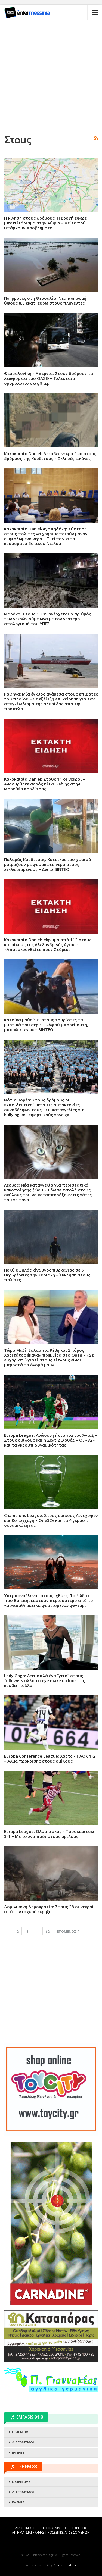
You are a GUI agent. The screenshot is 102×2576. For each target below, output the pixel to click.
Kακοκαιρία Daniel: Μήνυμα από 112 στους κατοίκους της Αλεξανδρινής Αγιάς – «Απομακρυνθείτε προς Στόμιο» (47, 944)
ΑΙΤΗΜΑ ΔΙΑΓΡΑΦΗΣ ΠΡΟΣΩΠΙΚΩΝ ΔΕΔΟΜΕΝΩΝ (51, 2532)
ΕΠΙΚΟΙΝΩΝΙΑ (49, 2528)
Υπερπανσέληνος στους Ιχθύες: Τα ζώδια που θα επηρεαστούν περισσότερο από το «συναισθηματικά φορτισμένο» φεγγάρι (48, 1600)
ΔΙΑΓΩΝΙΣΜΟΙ (23, 2442)
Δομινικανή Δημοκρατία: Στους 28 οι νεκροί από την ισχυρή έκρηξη (49, 1909)
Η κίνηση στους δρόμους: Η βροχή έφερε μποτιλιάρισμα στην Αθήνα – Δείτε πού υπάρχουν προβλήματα (45, 222)
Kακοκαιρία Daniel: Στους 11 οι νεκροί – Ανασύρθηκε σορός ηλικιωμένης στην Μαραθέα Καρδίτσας (44, 783)
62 (47, 1931)
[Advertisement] (51, 76)
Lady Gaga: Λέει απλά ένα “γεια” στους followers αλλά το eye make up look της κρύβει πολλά (44, 1680)
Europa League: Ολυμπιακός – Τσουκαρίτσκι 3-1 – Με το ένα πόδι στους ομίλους (49, 1834)
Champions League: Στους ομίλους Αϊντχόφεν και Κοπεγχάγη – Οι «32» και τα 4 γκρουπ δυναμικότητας (51, 1520)
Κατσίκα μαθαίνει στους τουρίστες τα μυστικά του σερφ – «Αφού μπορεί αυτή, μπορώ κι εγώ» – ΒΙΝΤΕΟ (46, 1024)
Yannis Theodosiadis (67, 2565)
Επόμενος (68, 1931)
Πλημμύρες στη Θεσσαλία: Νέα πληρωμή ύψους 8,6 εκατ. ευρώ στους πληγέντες (45, 300)
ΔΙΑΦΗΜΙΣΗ (24, 2528)
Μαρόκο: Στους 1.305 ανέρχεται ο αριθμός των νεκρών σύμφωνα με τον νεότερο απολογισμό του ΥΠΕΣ (47, 618)
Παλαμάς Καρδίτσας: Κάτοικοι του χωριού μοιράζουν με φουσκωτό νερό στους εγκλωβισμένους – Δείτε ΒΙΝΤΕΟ (47, 864)
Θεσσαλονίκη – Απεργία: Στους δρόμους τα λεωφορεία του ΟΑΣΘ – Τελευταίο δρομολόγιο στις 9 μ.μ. (48, 378)
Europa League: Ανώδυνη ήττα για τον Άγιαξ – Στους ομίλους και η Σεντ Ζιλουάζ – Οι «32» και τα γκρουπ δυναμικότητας (50, 1440)
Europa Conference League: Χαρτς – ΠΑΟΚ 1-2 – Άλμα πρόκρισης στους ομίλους (49, 1758)
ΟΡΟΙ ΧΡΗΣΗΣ (76, 2528)
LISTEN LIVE (21, 2432)
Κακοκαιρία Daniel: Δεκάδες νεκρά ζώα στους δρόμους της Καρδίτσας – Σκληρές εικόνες (50, 456)
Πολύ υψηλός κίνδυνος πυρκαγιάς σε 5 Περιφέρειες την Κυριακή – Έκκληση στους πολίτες (47, 1274)
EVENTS (18, 2453)
